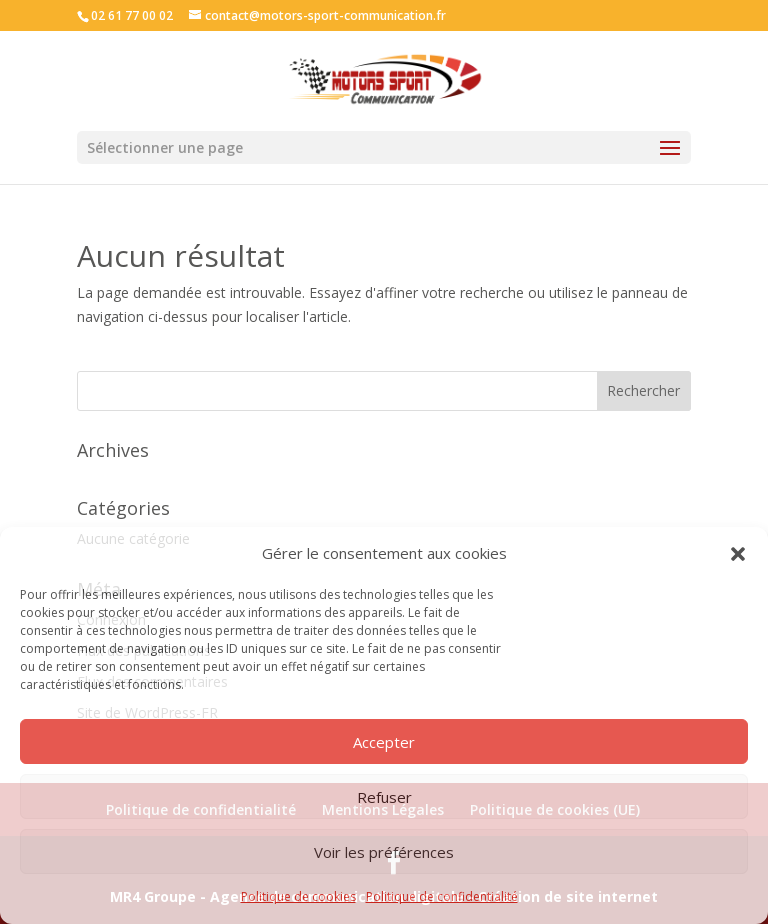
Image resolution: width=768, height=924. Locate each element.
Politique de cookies (298, 896)
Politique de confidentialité (442, 896)
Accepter (384, 742)
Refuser (384, 797)
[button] (738, 554)
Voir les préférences (384, 852)
